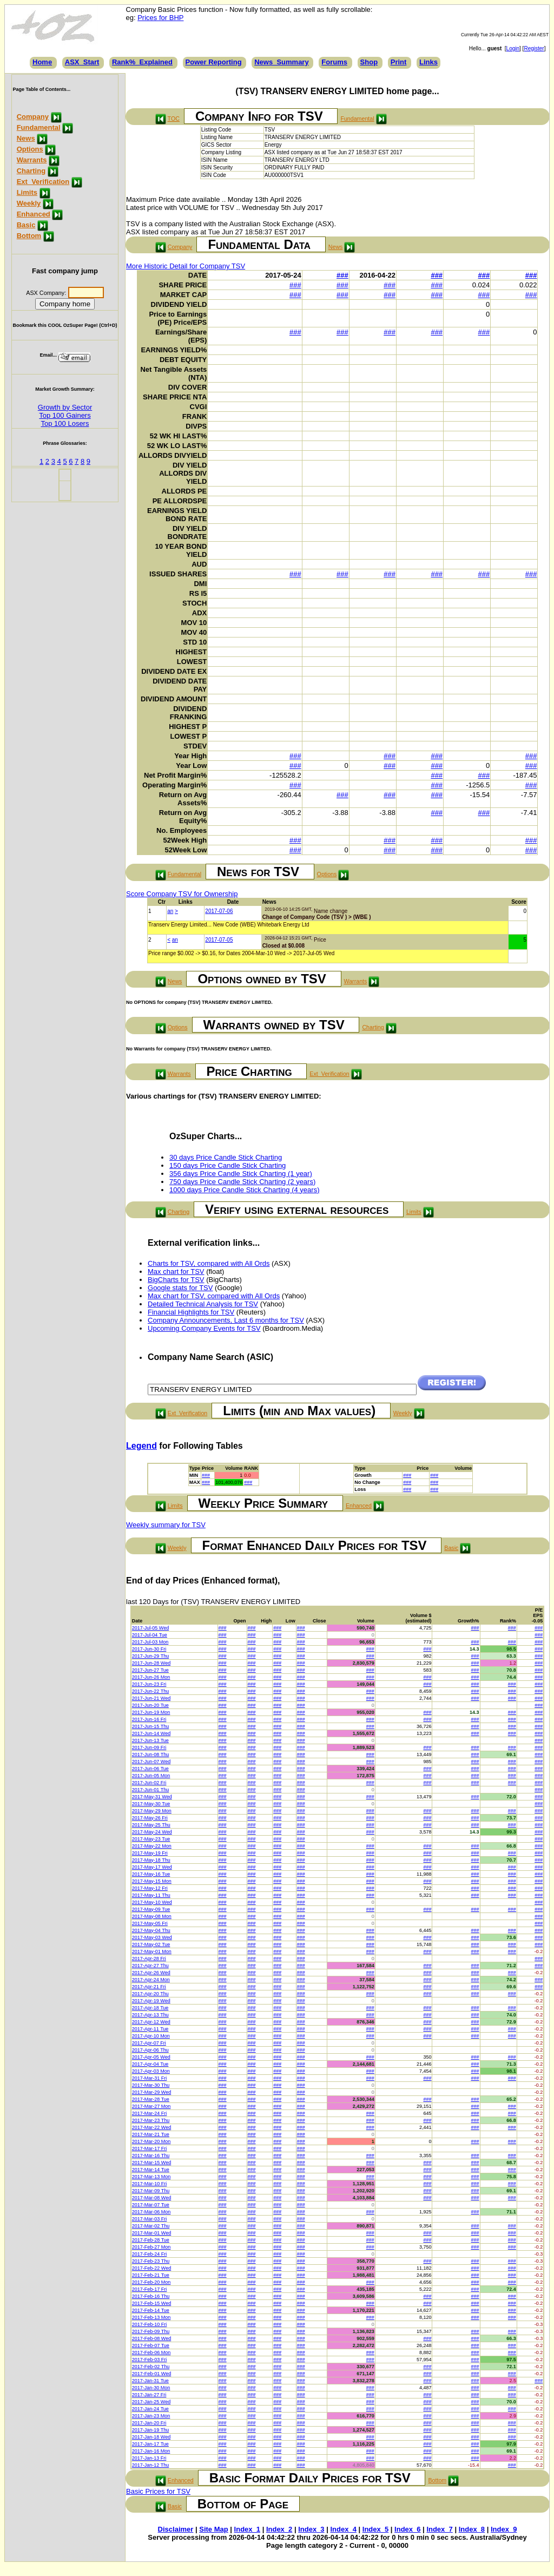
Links (428, 62)
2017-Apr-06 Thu (150, 2050)
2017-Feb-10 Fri (149, 2324)
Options (30, 149)
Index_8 (472, 2529)
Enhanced (33, 214)
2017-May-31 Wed (152, 1796)
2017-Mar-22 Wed (151, 2127)
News (26, 138)
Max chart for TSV (176, 1271)
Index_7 (439, 2529)
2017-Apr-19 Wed (151, 2000)
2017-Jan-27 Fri (149, 2394)
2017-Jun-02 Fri (149, 1782)
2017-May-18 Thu (151, 1860)
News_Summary (281, 62)
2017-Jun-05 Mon (151, 1775)
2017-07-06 (219, 911)
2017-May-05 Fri (150, 1923)
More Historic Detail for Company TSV (185, 266)
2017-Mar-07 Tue (150, 2204)
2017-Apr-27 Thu (150, 1965)
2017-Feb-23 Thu (150, 2261)
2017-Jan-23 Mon (151, 2416)
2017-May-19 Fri (150, 1853)
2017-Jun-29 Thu (150, 1656)
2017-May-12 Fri (150, 1888)
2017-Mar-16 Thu (150, 2155)
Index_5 (375, 2529)
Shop (369, 62)
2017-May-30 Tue (151, 1803)
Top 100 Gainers (64, 415)
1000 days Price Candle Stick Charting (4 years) (244, 1190)
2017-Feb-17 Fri (149, 2289)
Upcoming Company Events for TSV (204, 1328)
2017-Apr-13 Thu (150, 2015)
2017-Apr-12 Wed (151, 2022)
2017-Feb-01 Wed (151, 2373)
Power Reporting (214, 62)
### (342, 275)
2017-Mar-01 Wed (151, 2233)
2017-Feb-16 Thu (150, 2296)
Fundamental (39, 127)
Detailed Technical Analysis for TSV (203, 1304)
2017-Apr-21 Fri (149, 1986)
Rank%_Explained (142, 62)
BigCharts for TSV (176, 1280)
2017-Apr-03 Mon (151, 2071)
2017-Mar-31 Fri (149, 2078)
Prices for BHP (160, 18)
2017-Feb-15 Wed (151, 2303)
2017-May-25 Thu (151, 1825)
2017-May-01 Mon (152, 1951)
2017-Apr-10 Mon (151, 2036)
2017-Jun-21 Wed (151, 1698)
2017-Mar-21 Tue (150, 2134)
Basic (26, 225)
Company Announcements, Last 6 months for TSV (226, 1320)
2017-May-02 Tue (151, 1944)
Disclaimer (176, 2529)
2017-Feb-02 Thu (150, 2366)
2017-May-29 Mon (152, 1810)
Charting (31, 171)
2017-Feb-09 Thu (150, 2331)
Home (42, 62)
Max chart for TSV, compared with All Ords (214, 1296)
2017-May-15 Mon (152, 1881)
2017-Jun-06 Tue (150, 1768)
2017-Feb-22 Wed (151, 2268)
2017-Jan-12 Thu (150, 2465)
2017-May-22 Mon (152, 1846)
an (170, 911)
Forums (334, 62)
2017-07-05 (219, 940)
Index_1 (247, 2529)
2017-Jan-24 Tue (150, 2408)
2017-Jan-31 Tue (150, 2380)
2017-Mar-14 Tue (150, 2169)
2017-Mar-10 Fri (149, 2183)
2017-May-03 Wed (152, 1937)
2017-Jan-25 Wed (151, 2401)
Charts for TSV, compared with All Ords (208, 1263)
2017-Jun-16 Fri (149, 1719)
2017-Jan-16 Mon (151, 2451)
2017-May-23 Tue (151, 1839)
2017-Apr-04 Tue (150, 2064)
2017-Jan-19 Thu (150, 2430)
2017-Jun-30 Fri (149, 1649)
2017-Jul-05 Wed (150, 1628)
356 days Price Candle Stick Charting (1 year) (240, 1173)
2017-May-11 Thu (151, 1895)
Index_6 (407, 2529)
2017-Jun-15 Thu (150, 1726)
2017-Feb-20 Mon (151, 2282)
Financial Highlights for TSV (191, 1312)
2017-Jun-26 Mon (151, 1677)
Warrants (32, 160)
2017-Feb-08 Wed (151, 2338)
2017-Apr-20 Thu (150, 1993)
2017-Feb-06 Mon (151, 2352)
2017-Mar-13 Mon (151, 2176)
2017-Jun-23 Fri (149, 1684)
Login (512, 48)
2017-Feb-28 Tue (150, 2240)
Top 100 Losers (65, 423)
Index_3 (311, 2529)
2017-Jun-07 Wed (151, 1761)
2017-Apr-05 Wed (151, 2057)
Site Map (213, 2529)
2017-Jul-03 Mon (150, 1642)
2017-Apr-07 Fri (149, 2043)
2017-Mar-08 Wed (151, 2197)
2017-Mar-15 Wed (151, 2162)
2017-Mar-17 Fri (149, 2148)
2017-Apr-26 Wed (151, 1972)
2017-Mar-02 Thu (150, 2226)
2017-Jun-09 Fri (149, 1747)
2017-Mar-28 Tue (150, 2099)
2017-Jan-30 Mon (151, 2387)
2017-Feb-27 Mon (151, 2247)
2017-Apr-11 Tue (150, 2029)
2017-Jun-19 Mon (151, 1712)
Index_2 (279, 2529)
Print (399, 62)
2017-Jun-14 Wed (151, 1733)
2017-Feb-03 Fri (149, 2359)
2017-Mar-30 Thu (150, 2085)
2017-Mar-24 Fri (149, 2113)
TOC (174, 118)
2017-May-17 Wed (152, 1867)
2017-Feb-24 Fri (149, 2254)
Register (534, 48)
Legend (141, 1445)
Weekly (29, 203)
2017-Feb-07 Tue (150, 2345)
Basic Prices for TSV (158, 2491)
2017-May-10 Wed (152, 1902)
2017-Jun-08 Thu (150, 1754)
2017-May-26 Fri (150, 1818)
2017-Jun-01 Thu (150, 1789)
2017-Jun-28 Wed (151, 1663)
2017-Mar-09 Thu (150, 2190)
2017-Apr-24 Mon (151, 1979)
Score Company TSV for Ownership (182, 894)
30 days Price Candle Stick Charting (225, 1157)
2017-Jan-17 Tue (150, 2444)
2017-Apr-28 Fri (149, 1958)
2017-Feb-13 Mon (151, 2317)
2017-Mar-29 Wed (151, 2092)
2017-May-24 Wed (152, 1832)
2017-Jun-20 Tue (150, 1705)
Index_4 (343, 2529)
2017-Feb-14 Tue (150, 2310)
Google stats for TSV (180, 1288)
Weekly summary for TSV (166, 1525)
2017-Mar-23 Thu (150, 2120)
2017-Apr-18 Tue (150, 2007)
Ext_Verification (43, 182)
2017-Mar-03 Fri (149, 2219)
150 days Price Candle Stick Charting (227, 1165)
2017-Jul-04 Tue (149, 1635)
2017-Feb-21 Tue (150, 2275)
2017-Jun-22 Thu (150, 1691)
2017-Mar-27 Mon (151, 2106)
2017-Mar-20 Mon (151, 2141)
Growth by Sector (65, 407)
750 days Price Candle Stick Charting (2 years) (242, 1182)
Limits (27, 192)
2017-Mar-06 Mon (151, 2211)
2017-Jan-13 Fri (149, 2458)
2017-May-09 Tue (151, 1909)
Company (33, 117)
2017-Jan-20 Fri (149, 2423)
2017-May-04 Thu (151, 1930)
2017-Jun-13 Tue (150, 1740)
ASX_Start (82, 62)
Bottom (29, 236)
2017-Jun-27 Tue (150, 1670)
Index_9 (504, 2529)
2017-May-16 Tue (151, 1874)
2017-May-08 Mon (152, 1916)
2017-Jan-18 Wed (151, 2437)
